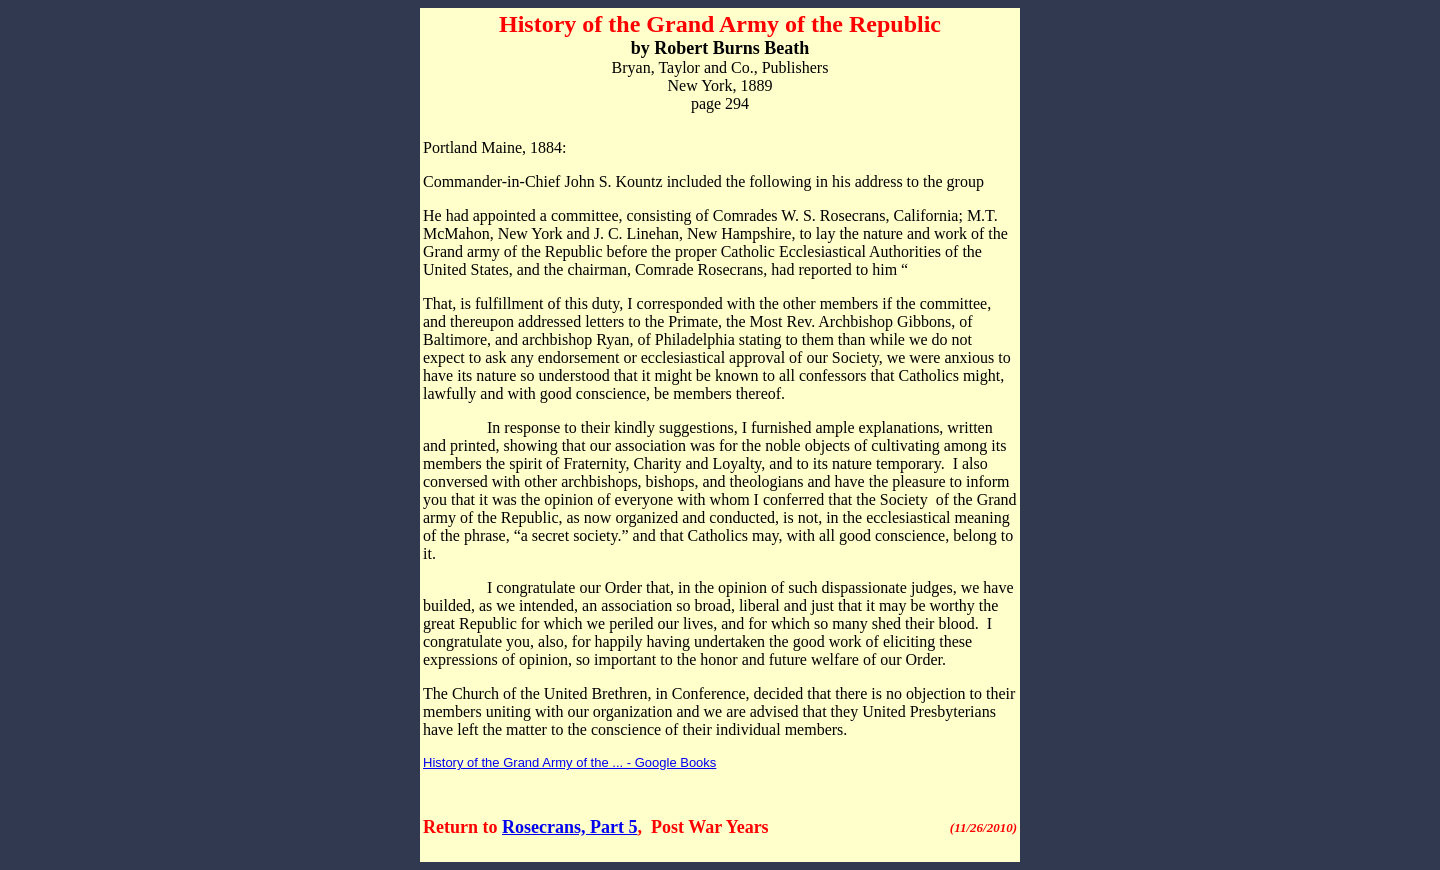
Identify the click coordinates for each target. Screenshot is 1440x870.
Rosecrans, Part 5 (569, 827)
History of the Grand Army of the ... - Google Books (569, 762)
